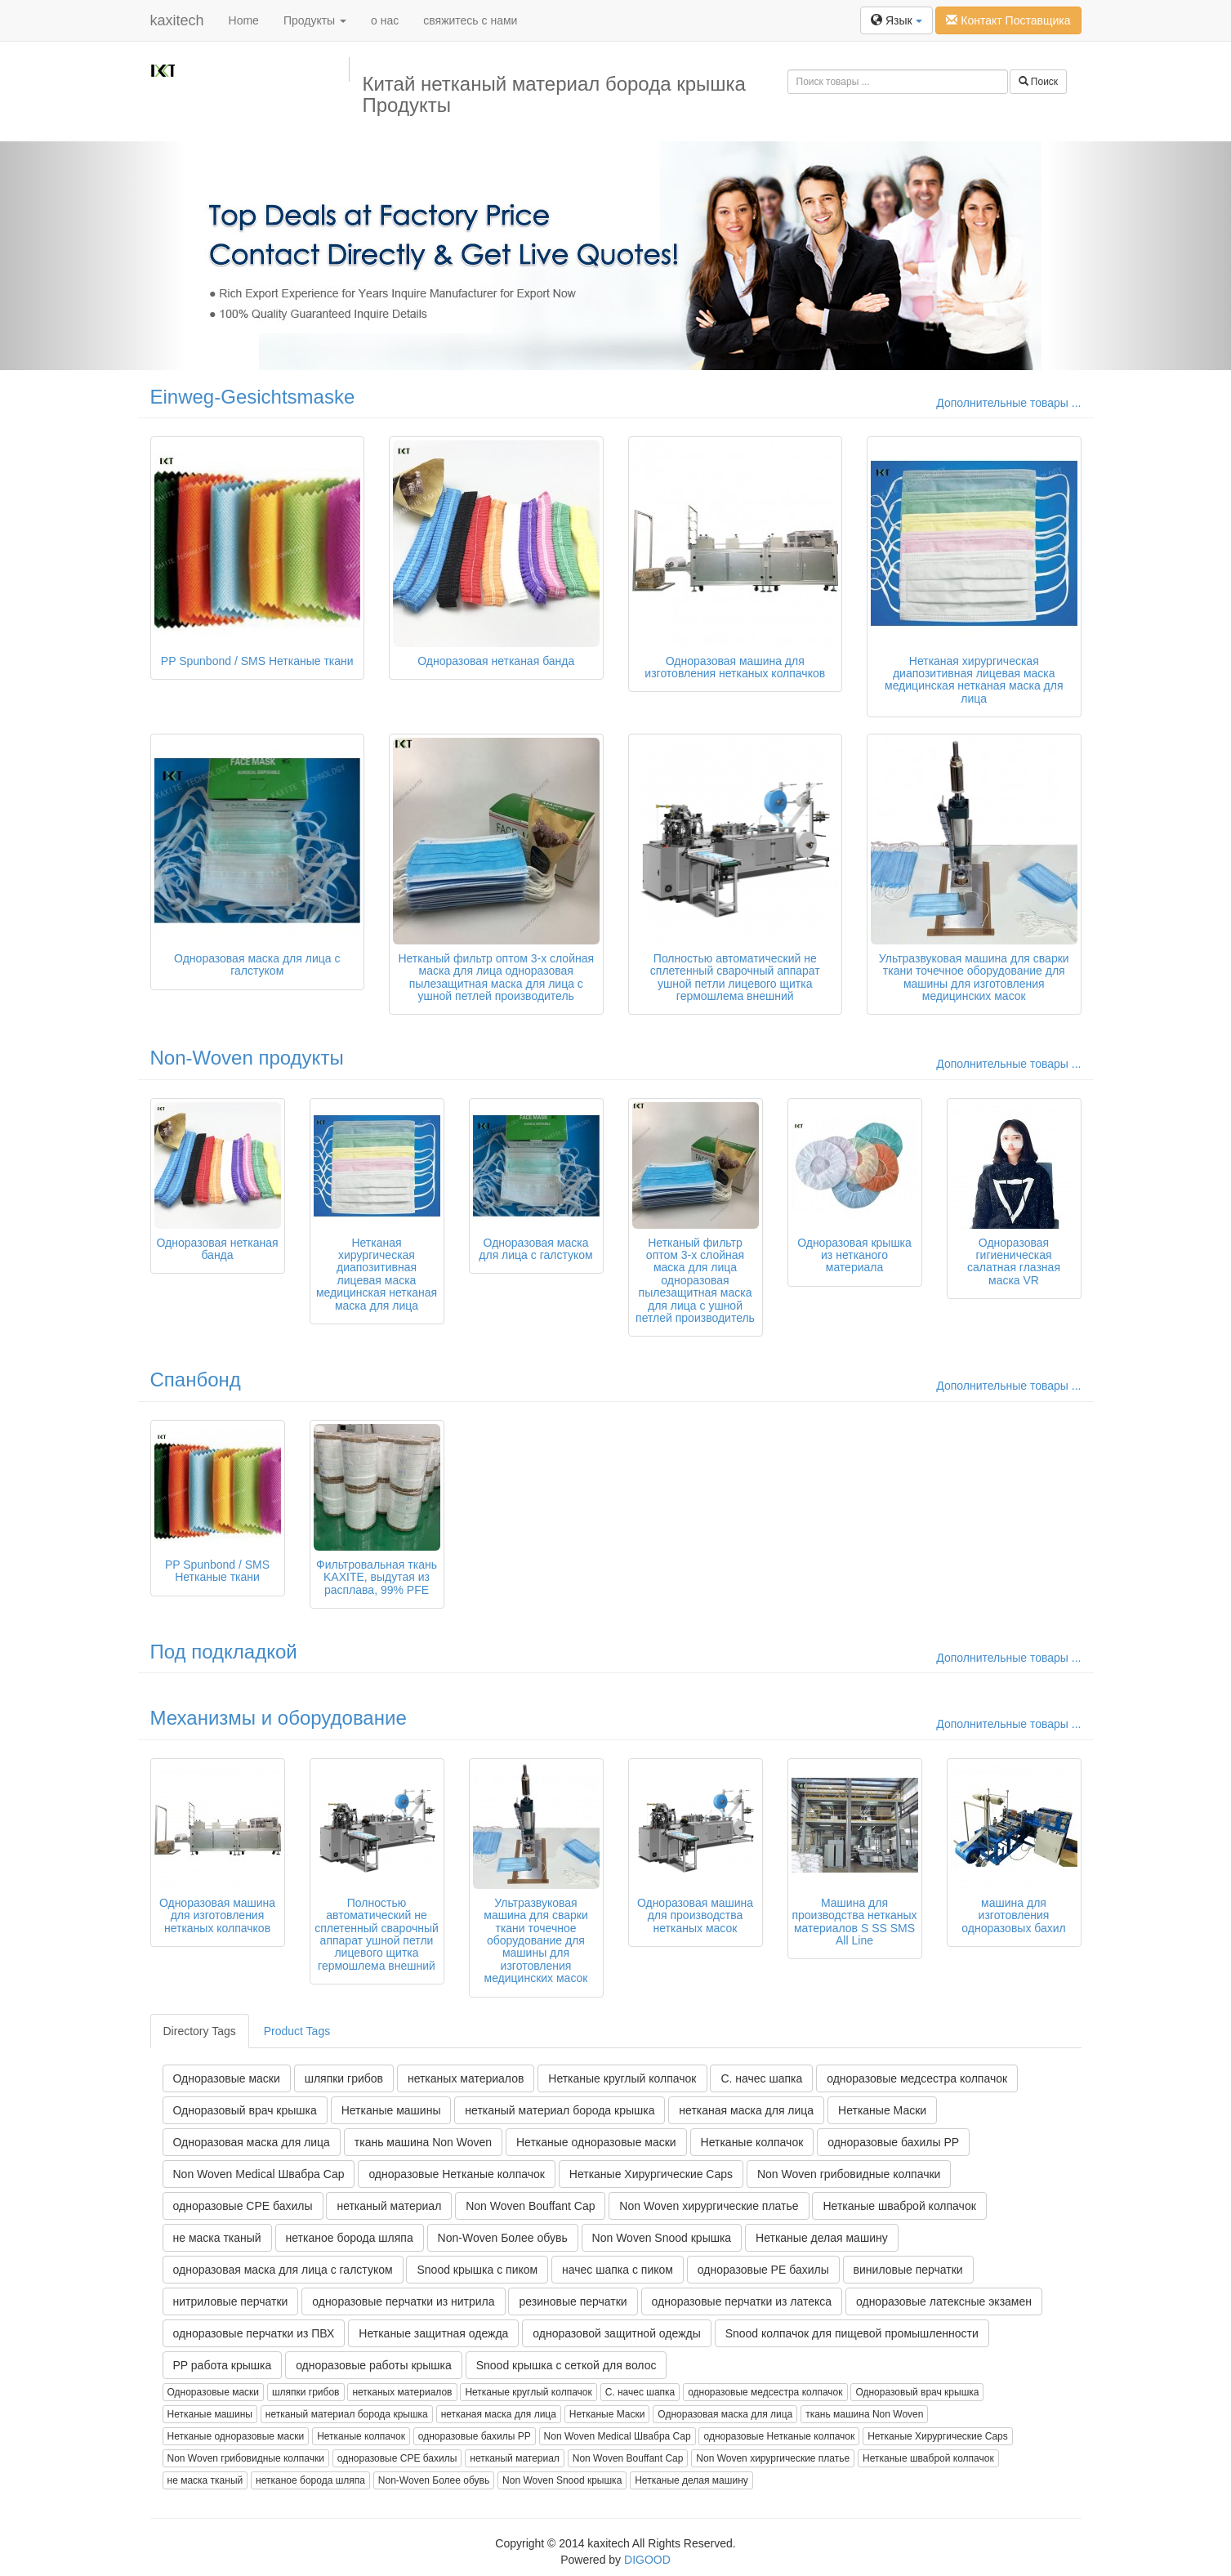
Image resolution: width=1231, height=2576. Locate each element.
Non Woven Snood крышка (662, 2237)
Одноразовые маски (226, 2078)
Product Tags (297, 2031)
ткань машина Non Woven (423, 2142)
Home (244, 20)
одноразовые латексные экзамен (944, 2301)
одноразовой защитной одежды (616, 2333)
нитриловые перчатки (230, 2301)
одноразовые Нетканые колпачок (456, 2174)
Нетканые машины (391, 2110)
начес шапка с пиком (617, 2269)
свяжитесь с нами (470, 20)
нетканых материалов (466, 2078)
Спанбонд (195, 1379)
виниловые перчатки (908, 2269)
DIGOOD (647, 2559)
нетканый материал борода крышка (559, 2110)
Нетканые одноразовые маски (596, 2142)
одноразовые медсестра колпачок (917, 2078)
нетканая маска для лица (746, 2110)
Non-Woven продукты (247, 1058)
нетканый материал (389, 2205)
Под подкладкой (223, 1652)
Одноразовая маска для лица (251, 2142)
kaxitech (177, 20)
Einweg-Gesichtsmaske (252, 397)
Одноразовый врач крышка (245, 2110)
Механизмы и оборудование (278, 1718)
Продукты (314, 20)
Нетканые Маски (882, 2110)
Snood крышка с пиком (477, 2269)
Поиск (1039, 81)
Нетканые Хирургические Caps (651, 2174)
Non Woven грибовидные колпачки (848, 2174)
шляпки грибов (344, 2078)
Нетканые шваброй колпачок (899, 2205)
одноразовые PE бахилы (763, 2269)
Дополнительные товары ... (1008, 402)
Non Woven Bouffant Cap (530, 2205)
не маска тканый (217, 2237)
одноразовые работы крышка (374, 2365)
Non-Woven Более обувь (503, 2237)
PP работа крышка (222, 2365)
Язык (896, 20)
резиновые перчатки (573, 2301)
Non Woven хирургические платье (708, 2205)
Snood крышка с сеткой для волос (566, 2365)
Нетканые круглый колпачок (622, 2078)
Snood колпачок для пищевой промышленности (852, 2333)
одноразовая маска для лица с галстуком (283, 2269)
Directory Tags (199, 2031)
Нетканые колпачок (752, 2142)
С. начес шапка (761, 2078)
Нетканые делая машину (822, 2237)
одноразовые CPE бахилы (243, 2205)
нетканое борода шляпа (349, 2237)
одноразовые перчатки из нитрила (403, 2301)
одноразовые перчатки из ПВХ (254, 2333)
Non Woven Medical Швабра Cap (259, 2174)
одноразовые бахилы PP (893, 2142)
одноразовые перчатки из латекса (742, 2301)
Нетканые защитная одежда (433, 2333)
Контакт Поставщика (1008, 20)
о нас (385, 20)
